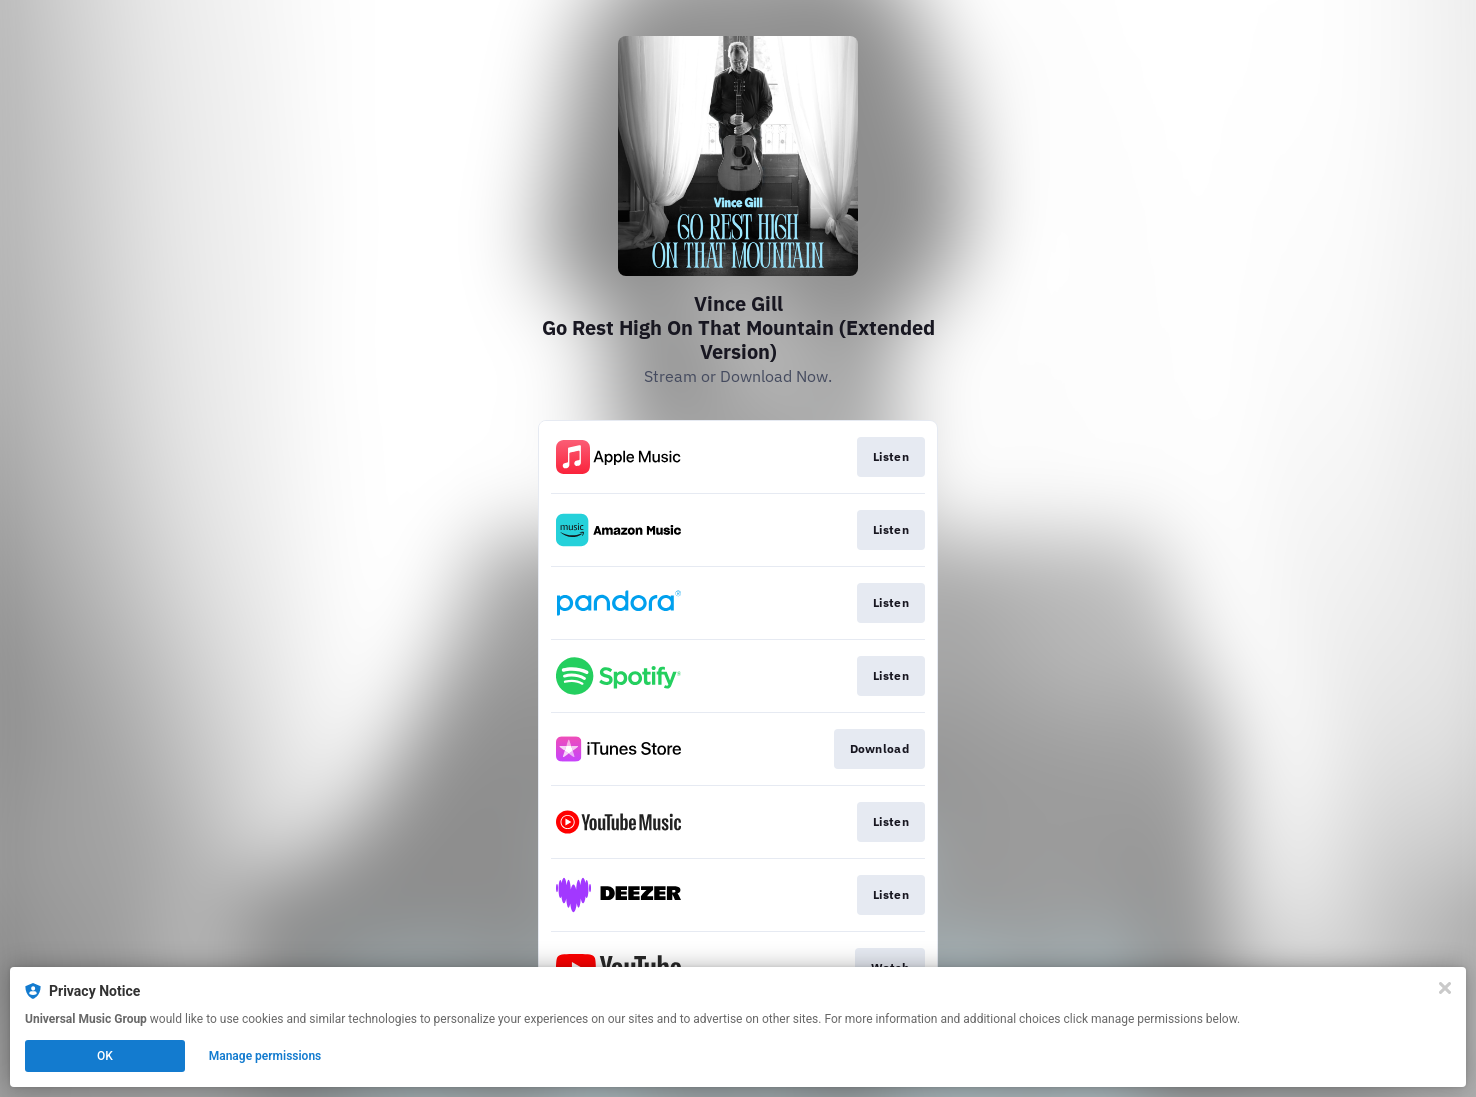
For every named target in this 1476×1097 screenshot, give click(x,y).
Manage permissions (265, 1056)
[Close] (1445, 988)
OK (105, 1056)
